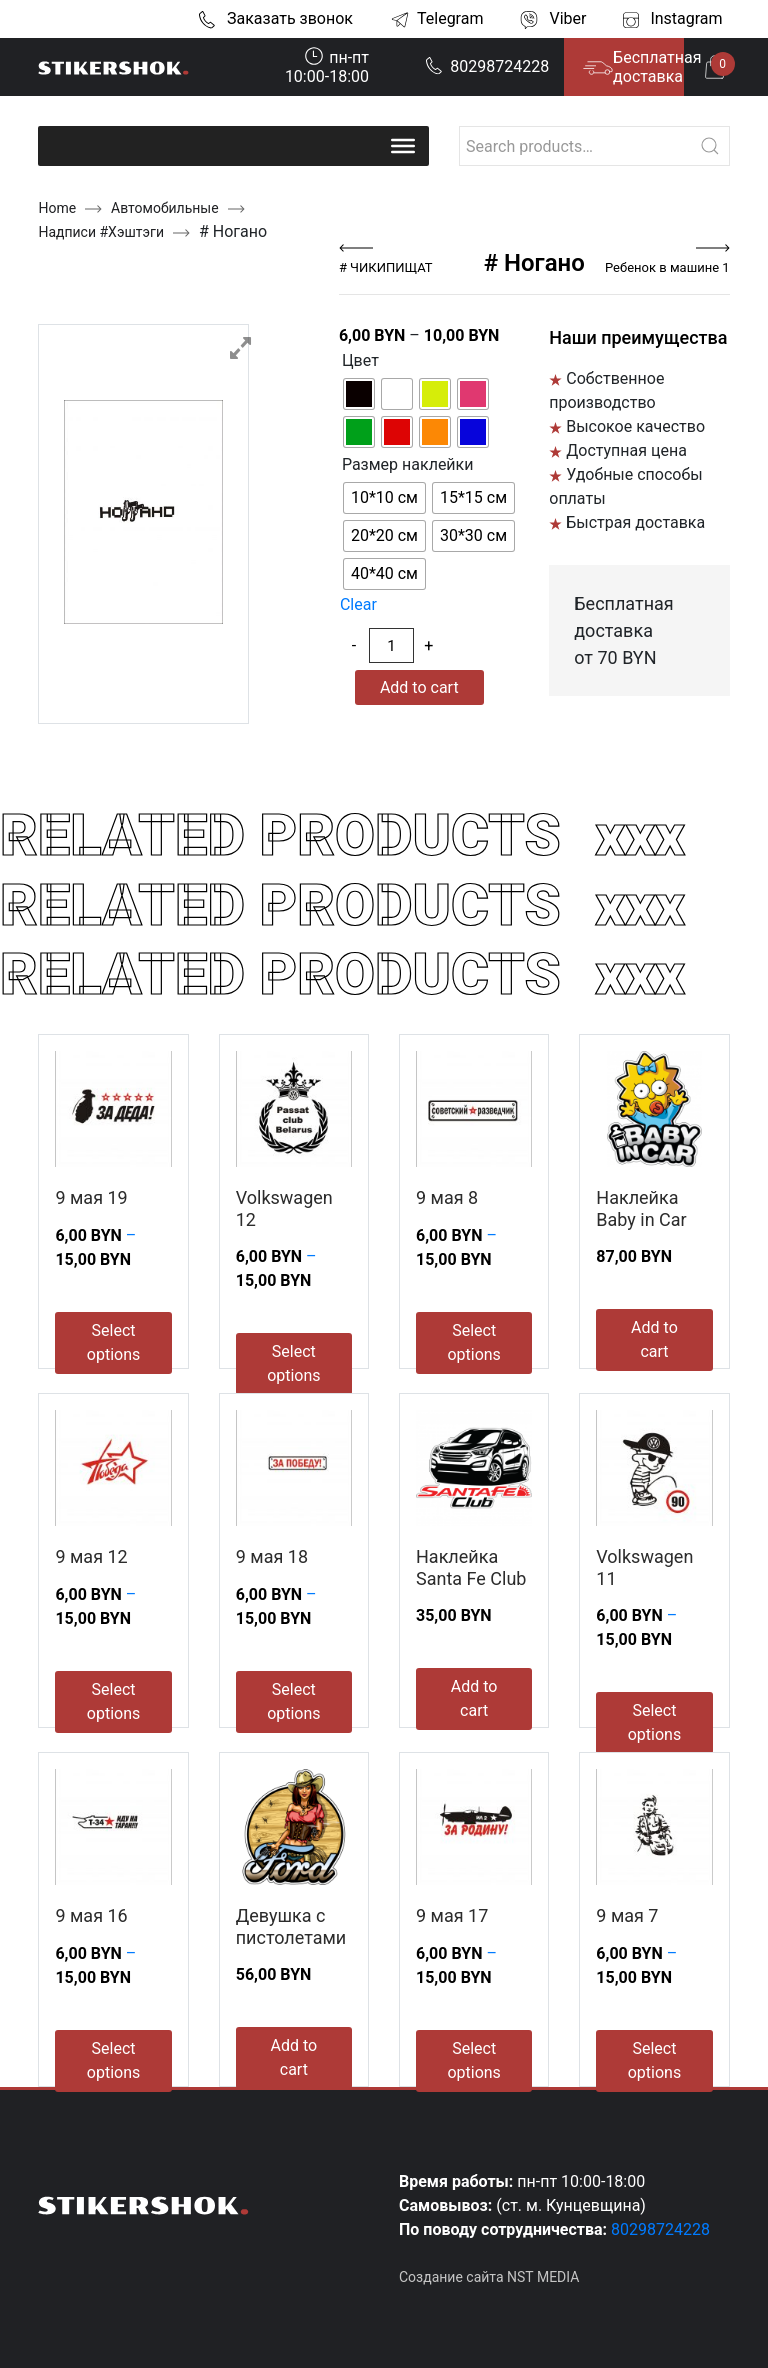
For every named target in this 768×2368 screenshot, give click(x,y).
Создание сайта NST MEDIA (489, 2277)
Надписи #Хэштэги (101, 232)
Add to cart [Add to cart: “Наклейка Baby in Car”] (654, 1339)
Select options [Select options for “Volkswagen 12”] (293, 1363)
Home (57, 208)
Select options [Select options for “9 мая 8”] (473, 1342)
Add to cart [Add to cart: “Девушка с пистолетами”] (294, 2057)
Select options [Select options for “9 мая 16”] (113, 2060)
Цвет (360, 360)
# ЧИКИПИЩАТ (386, 267)
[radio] (359, 394)
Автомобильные (165, 208)
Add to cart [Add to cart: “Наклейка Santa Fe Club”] (474, 1698)
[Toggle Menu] (403, 146)
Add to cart (419, 687)
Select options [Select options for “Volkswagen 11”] (654, 1722)
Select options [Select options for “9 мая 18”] (293, 1701)
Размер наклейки (408, 464)
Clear (358, 604)
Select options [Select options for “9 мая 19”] (113, 1342)
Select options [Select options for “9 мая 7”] (654, 2060)
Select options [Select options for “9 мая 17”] (473, 2060)
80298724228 (487, 66)
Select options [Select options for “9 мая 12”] (113, 1701)
